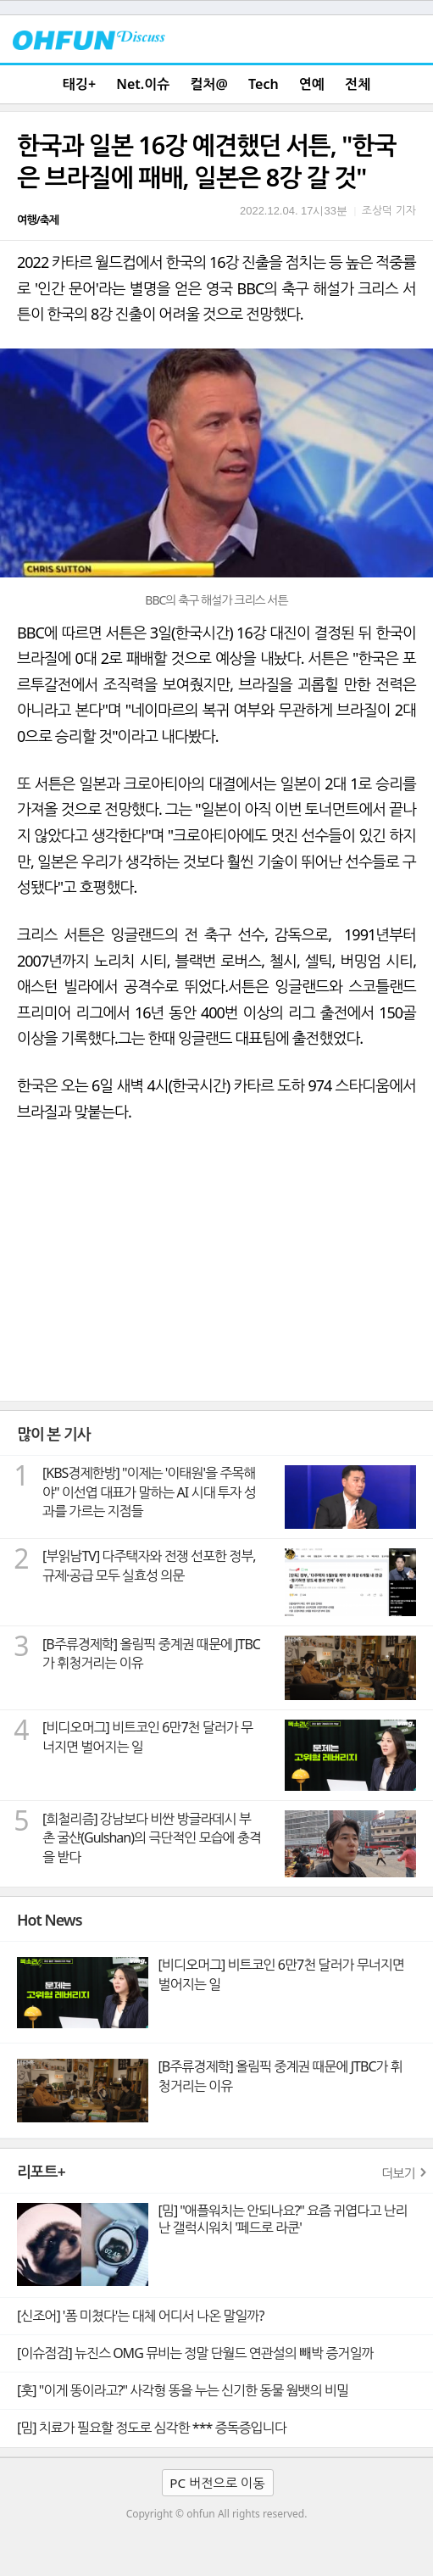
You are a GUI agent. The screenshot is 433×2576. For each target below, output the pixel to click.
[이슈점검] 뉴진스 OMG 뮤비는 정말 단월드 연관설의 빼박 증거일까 (195, 2353)
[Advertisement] (216, 1273)
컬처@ (208, 84)
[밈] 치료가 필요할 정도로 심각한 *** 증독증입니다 (151, 2427)
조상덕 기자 (389, 210)
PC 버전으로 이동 (216, 2482)
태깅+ (79, 84)
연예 (312, 84)
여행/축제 (37, 219)
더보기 (398, 2173)
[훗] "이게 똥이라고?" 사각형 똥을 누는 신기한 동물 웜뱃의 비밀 (182, 2390)
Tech (263, 84)
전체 (357, 84)
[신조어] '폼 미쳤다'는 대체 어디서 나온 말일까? (140, 2315)
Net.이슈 (142, 84)
